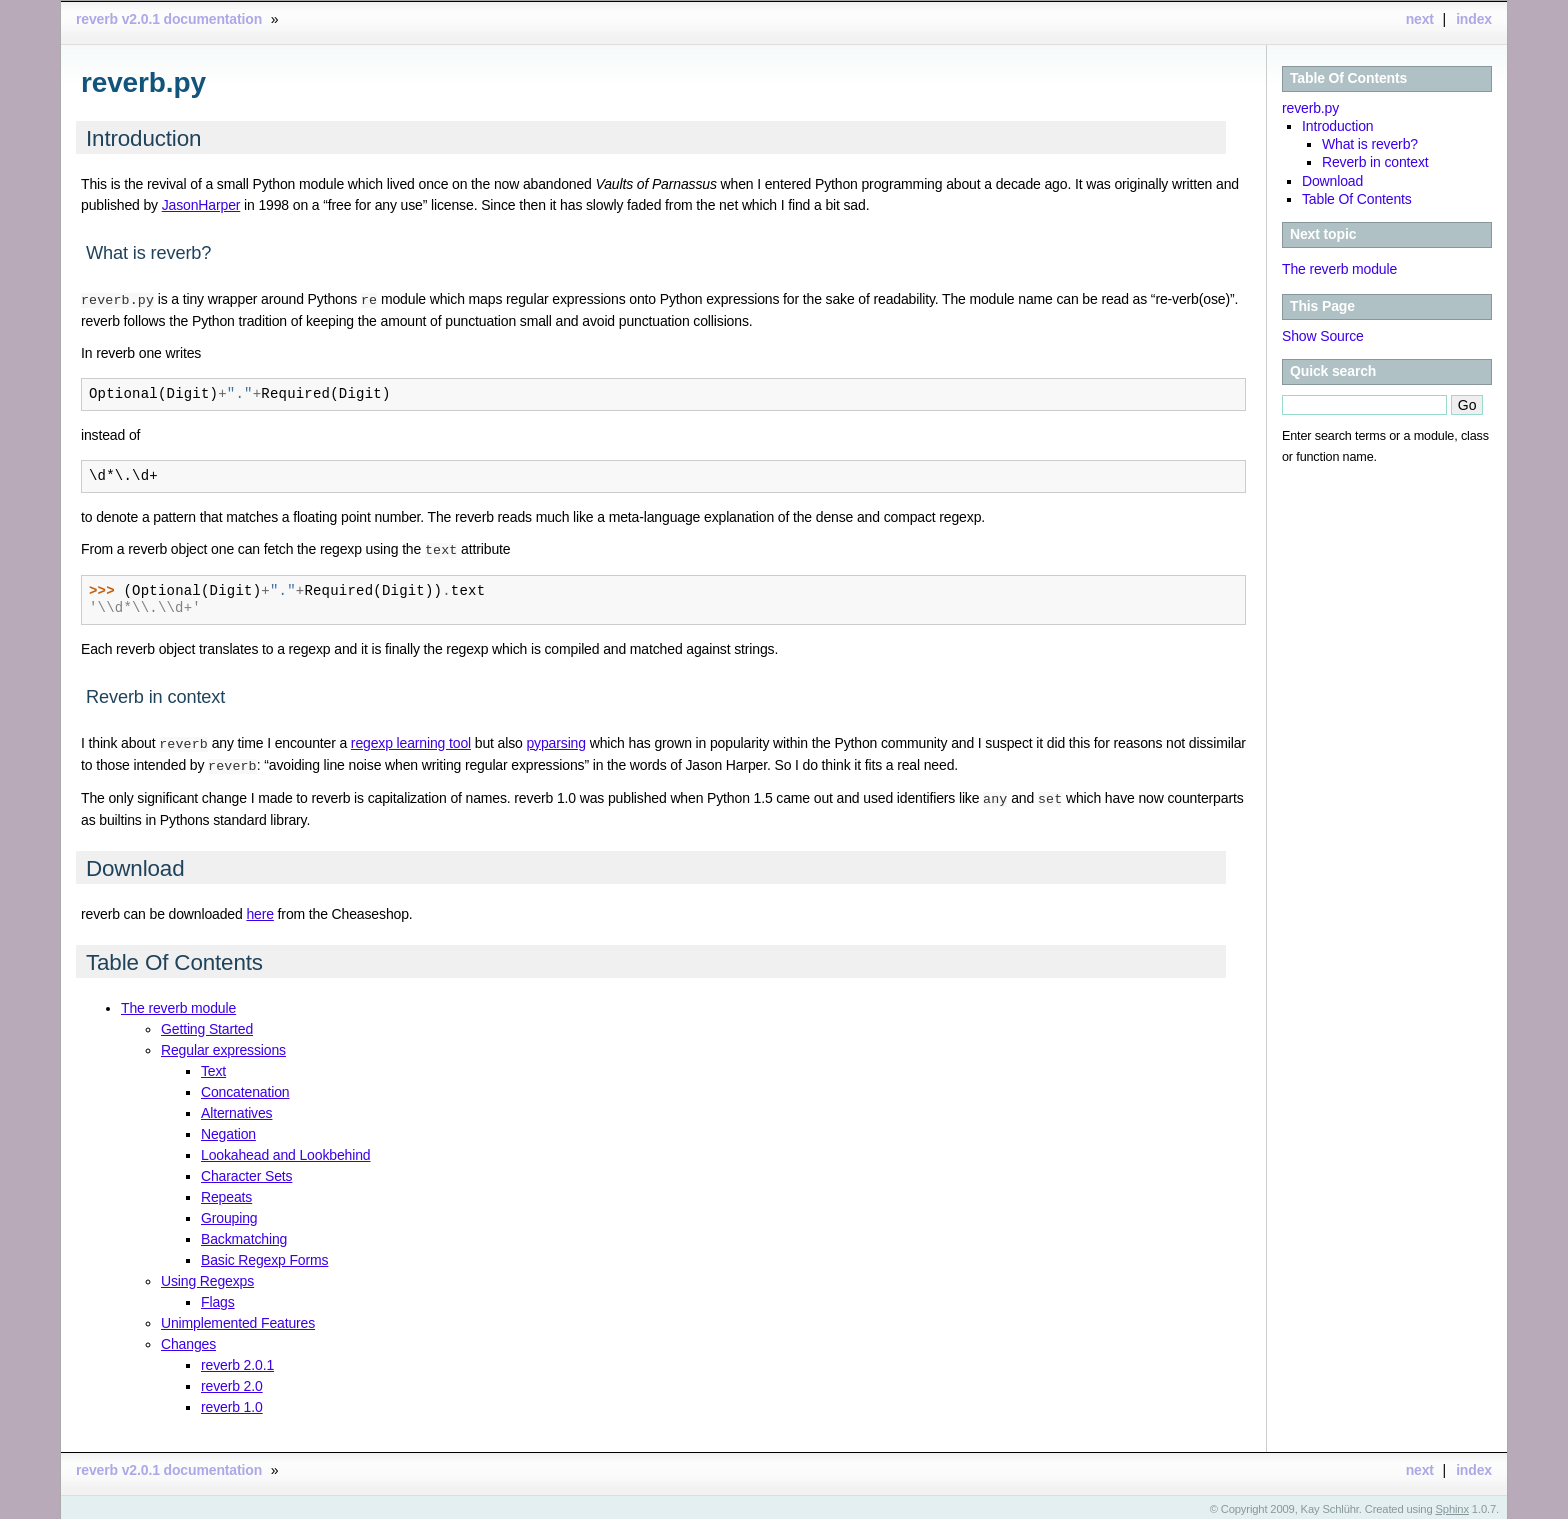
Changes (188, 1339)
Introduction (1337, 126)
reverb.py (1310, 108)
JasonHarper (201, 205)
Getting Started (207, 1024)
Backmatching (244, 1234)
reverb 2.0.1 (237, 1360)
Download (1332, 181)
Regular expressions (223, 1045)
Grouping (229, 1213)
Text (213, 1066)
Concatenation (245, 1087)
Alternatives (236, 1108)
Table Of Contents (1348, 78)
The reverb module (1339, 269)
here (259, 909)
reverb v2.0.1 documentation (169, 19)
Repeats (226, 1192)
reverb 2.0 (232, 1381)
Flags (218, 1297)
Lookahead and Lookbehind (285, 1150)
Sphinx (1452, 1504)
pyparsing (555, 741)
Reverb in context (1375, 162)
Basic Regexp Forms (264, 1255)
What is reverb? (1370, 144)
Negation (228, 1129)
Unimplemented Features (238, 1318)
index (1474, 19)
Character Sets (246, 1171)
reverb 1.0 (232, 1402)
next (1420, 19)
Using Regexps (207, 1276)
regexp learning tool (411, 741)
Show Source (1323, 336)
